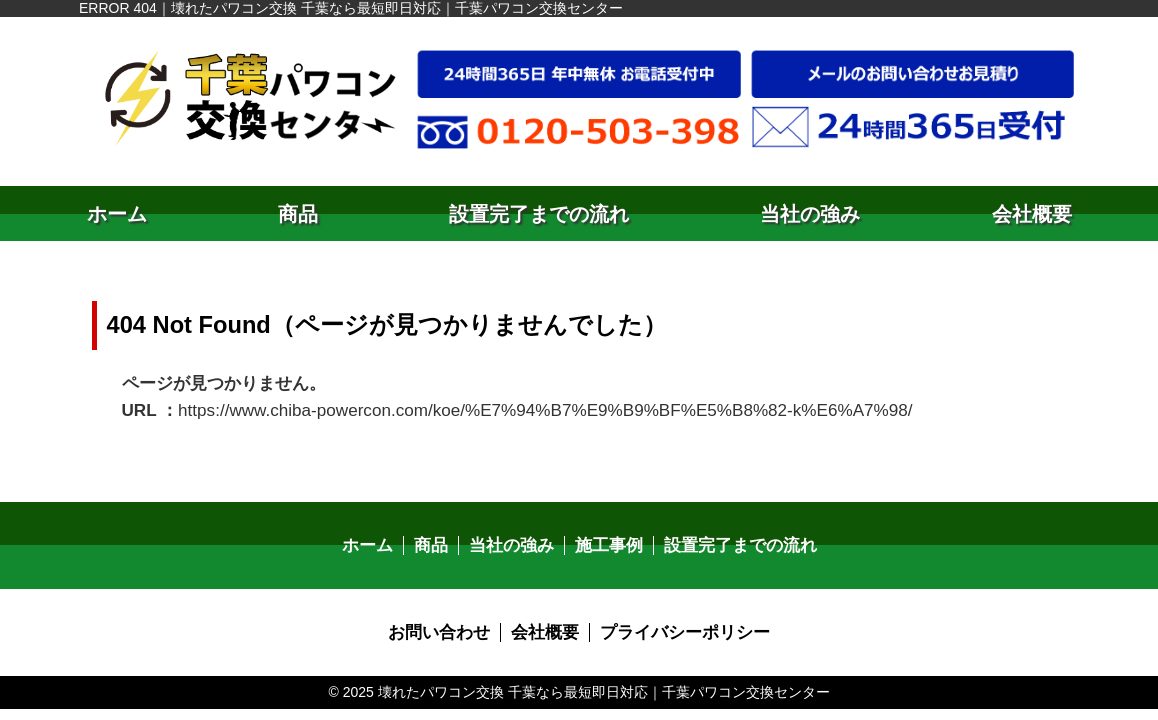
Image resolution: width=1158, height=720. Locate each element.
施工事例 (608, 539)
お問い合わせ (446, 625)
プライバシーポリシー (680, 625)
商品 (298, 214)
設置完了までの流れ (539, 214)
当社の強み (810, 214)
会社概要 (1032, 214)
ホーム (117, 214)
